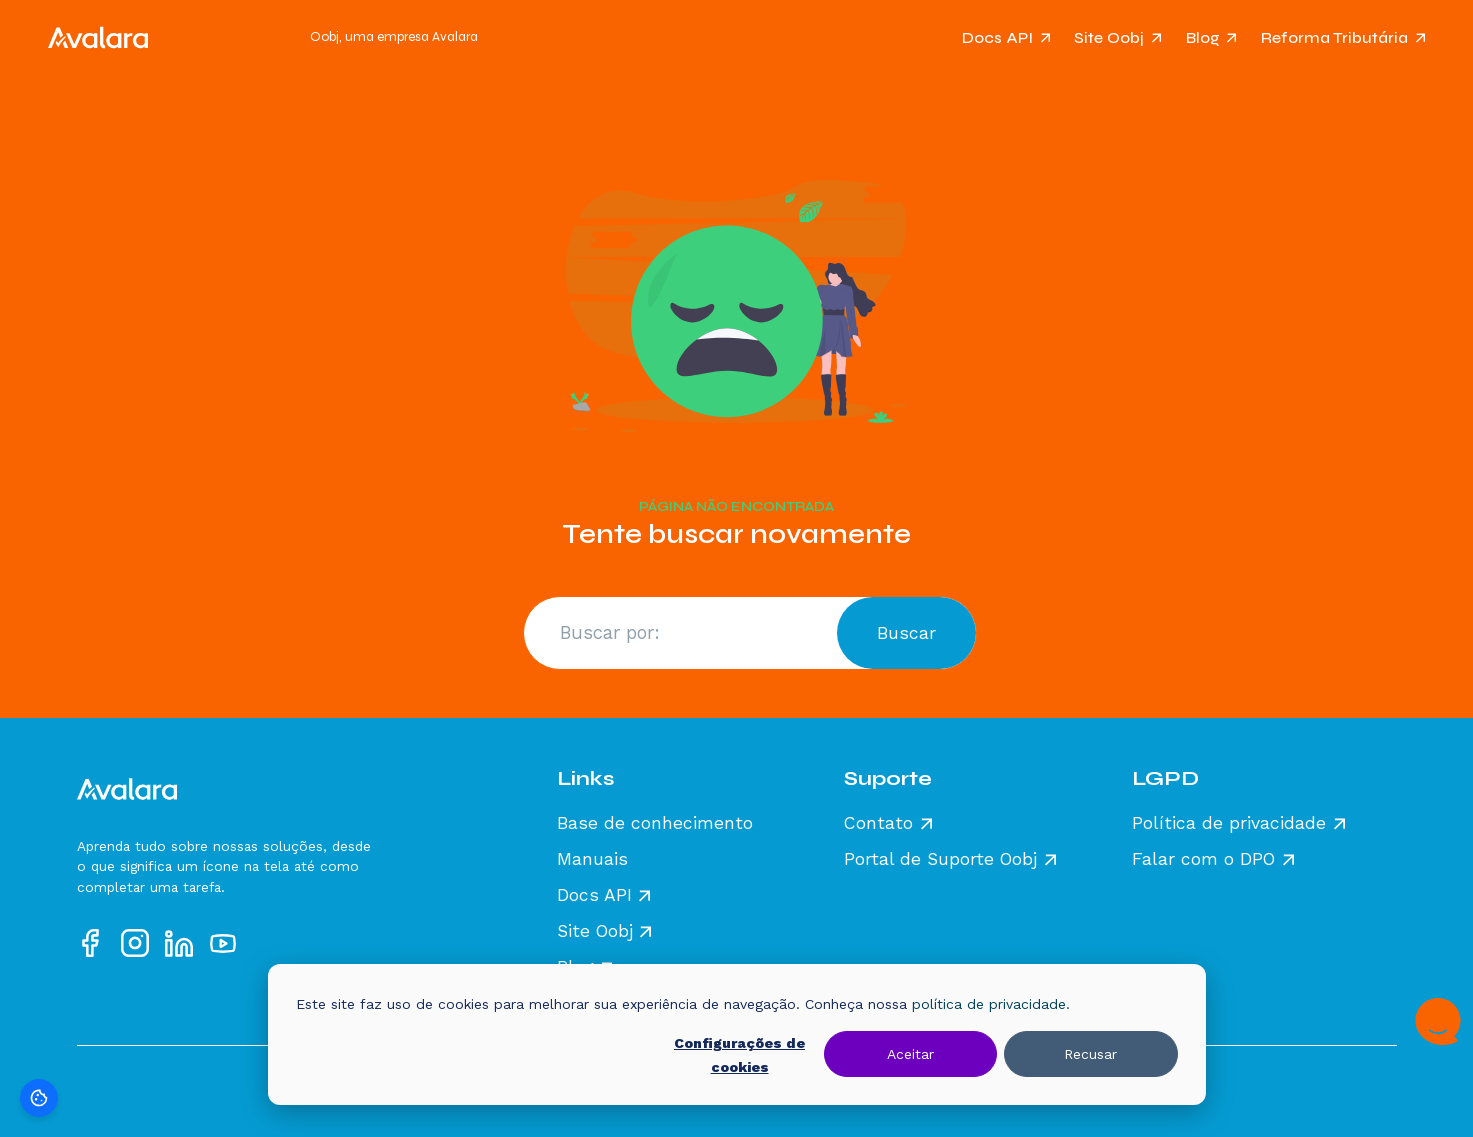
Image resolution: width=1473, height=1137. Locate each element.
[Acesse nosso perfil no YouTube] (223, 943)
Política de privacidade (1229, 824)
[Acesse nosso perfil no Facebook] (91, 943)
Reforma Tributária (1334, 37)
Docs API (997, 37)
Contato (878, 824)
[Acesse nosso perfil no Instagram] (135, 943)
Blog (1203, 37)
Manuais (592, 860)
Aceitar (910, 1054)
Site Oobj (1109, 37)
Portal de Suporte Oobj (940, 860)
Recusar (1090, 1054)
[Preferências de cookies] (39, 1098)
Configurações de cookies (739, 1055)
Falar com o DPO (1203, 860)
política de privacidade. (991, 1004)
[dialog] (737, 1034)
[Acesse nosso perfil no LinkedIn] (179, 943)
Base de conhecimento (655, 824)
